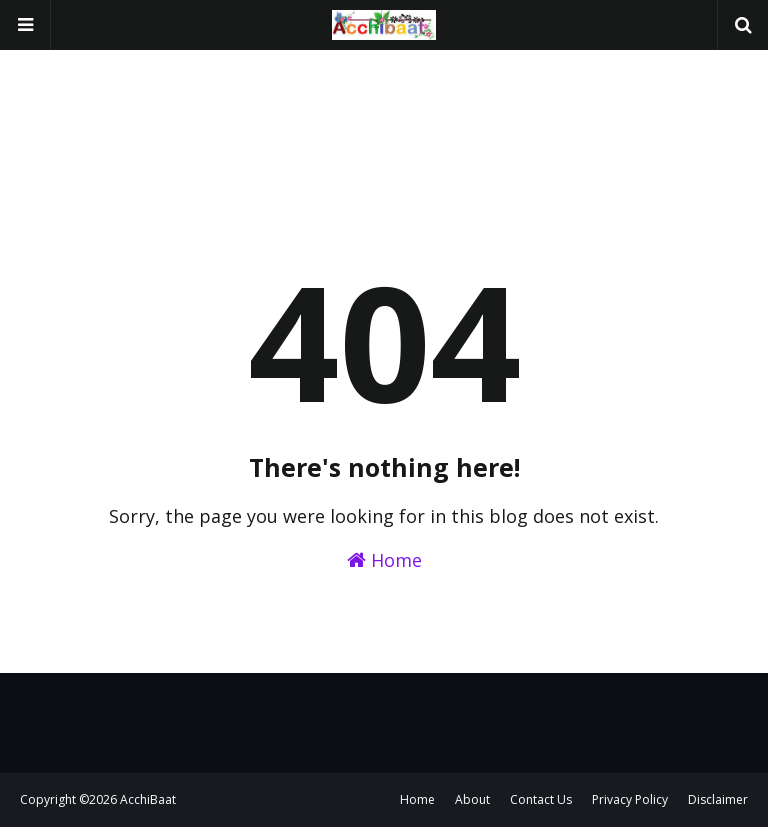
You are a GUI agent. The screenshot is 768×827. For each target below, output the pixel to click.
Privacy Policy (630, 799)
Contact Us (541, 799)
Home (384, 560)
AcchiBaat (148, 799)
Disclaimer (718, 799)
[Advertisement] (384, 100)
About (472, 799)
